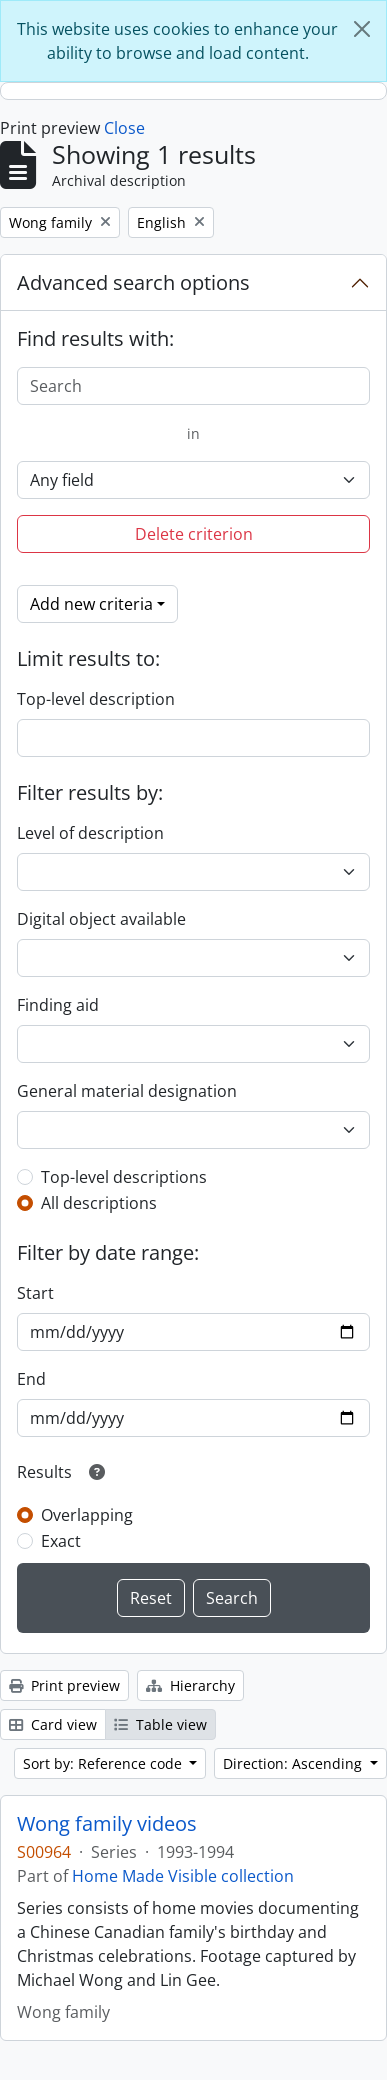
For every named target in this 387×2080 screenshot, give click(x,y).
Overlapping (87, 1515)
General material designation (127, 1091)
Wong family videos (107, 1824)
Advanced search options (133, 282)
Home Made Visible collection (183, 1876)
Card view (53, 1724)
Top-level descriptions (124, 1177)
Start (35, 1293)
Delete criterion (194, 534)
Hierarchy (190, 1685)
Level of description (90, 833)
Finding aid (58, 1005)
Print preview (64, 1685)
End (31, 1379)
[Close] (362, 29)
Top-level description (96, 699)
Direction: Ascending (294, 1763)
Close (124, 128)
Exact (61, 1541)
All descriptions (99, 1203)
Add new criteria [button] (91, 604)
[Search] (193, 386)
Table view (160, 1724)
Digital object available (101, 919)
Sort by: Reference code (104, 1763)
